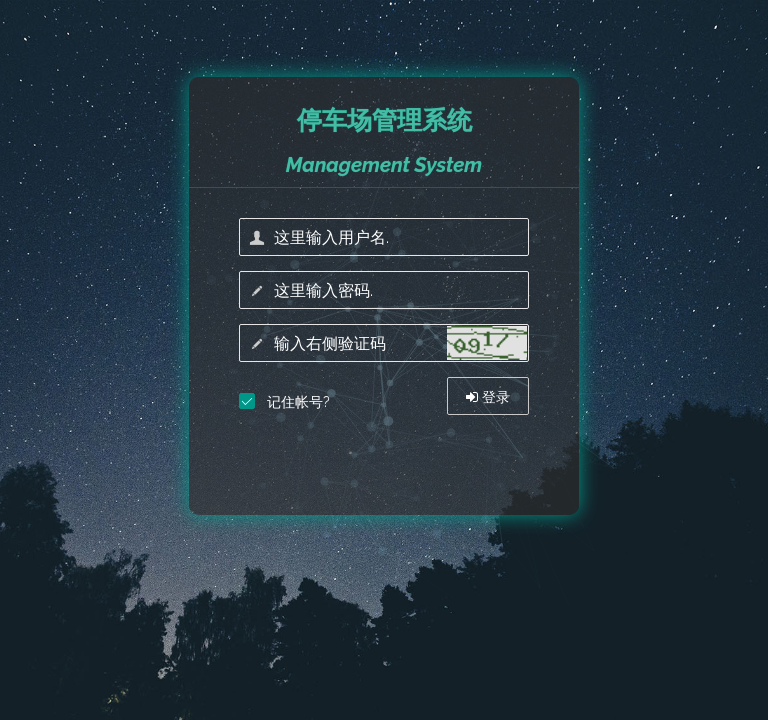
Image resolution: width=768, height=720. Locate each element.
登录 (488, 397)
